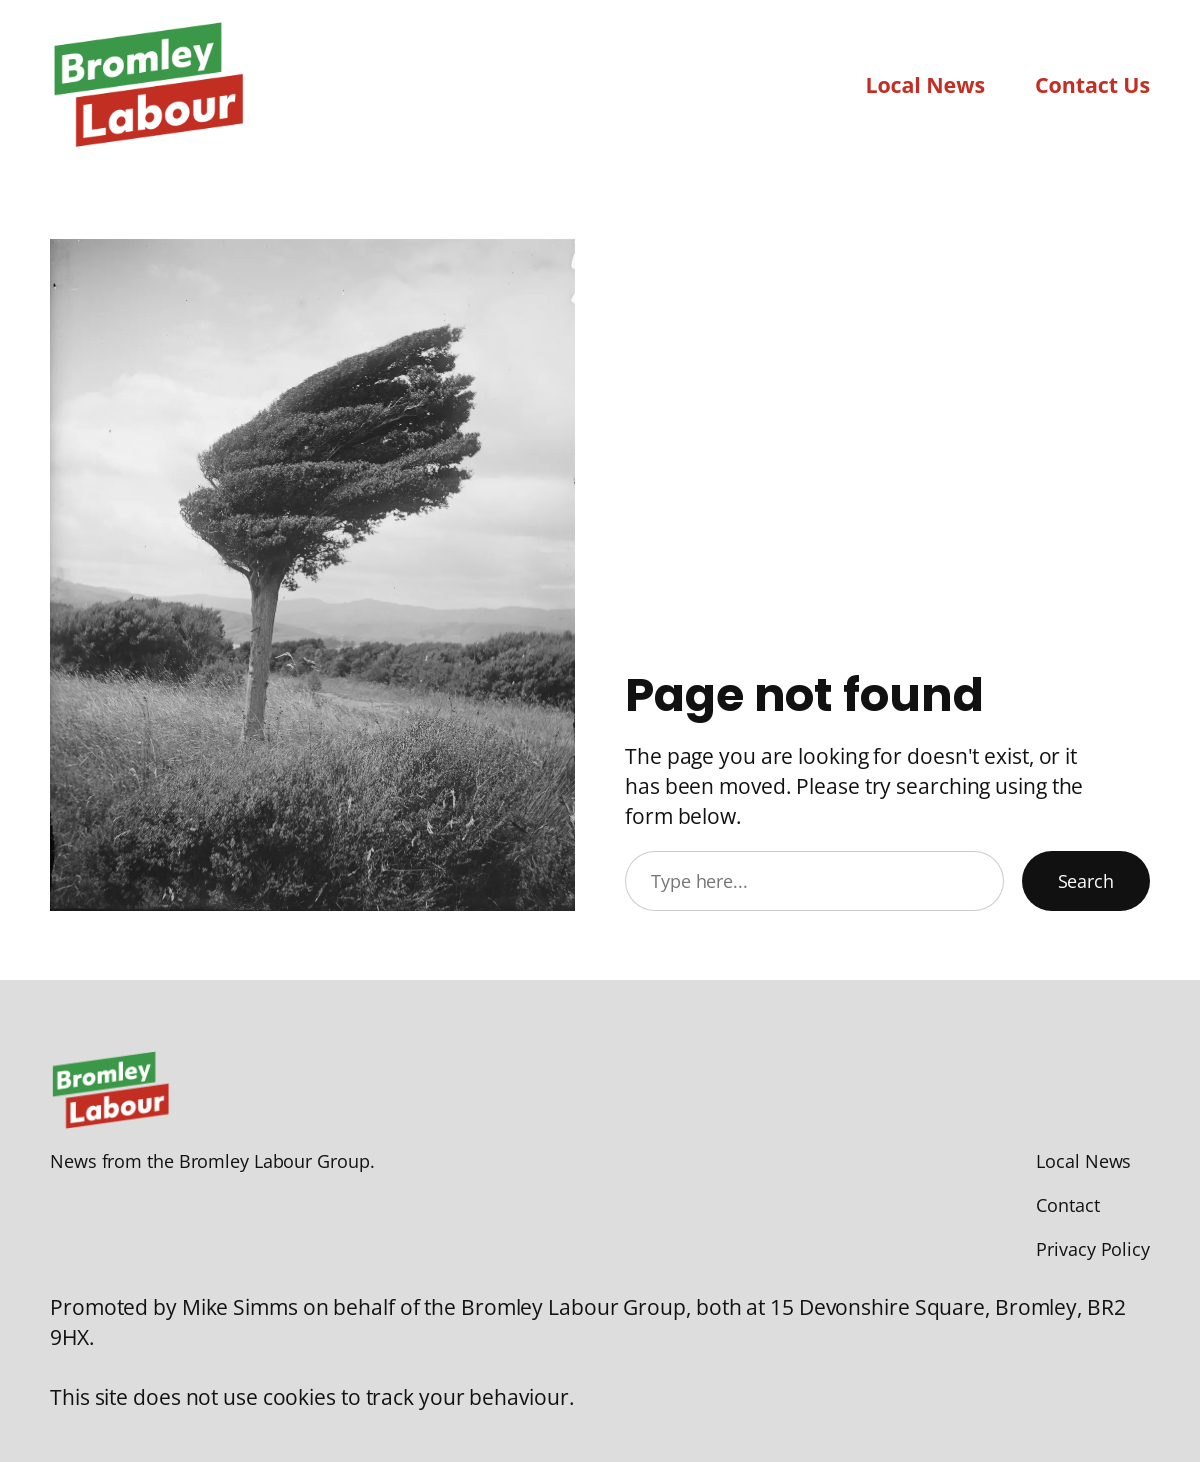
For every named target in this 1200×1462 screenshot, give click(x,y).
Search (1086, 881)
